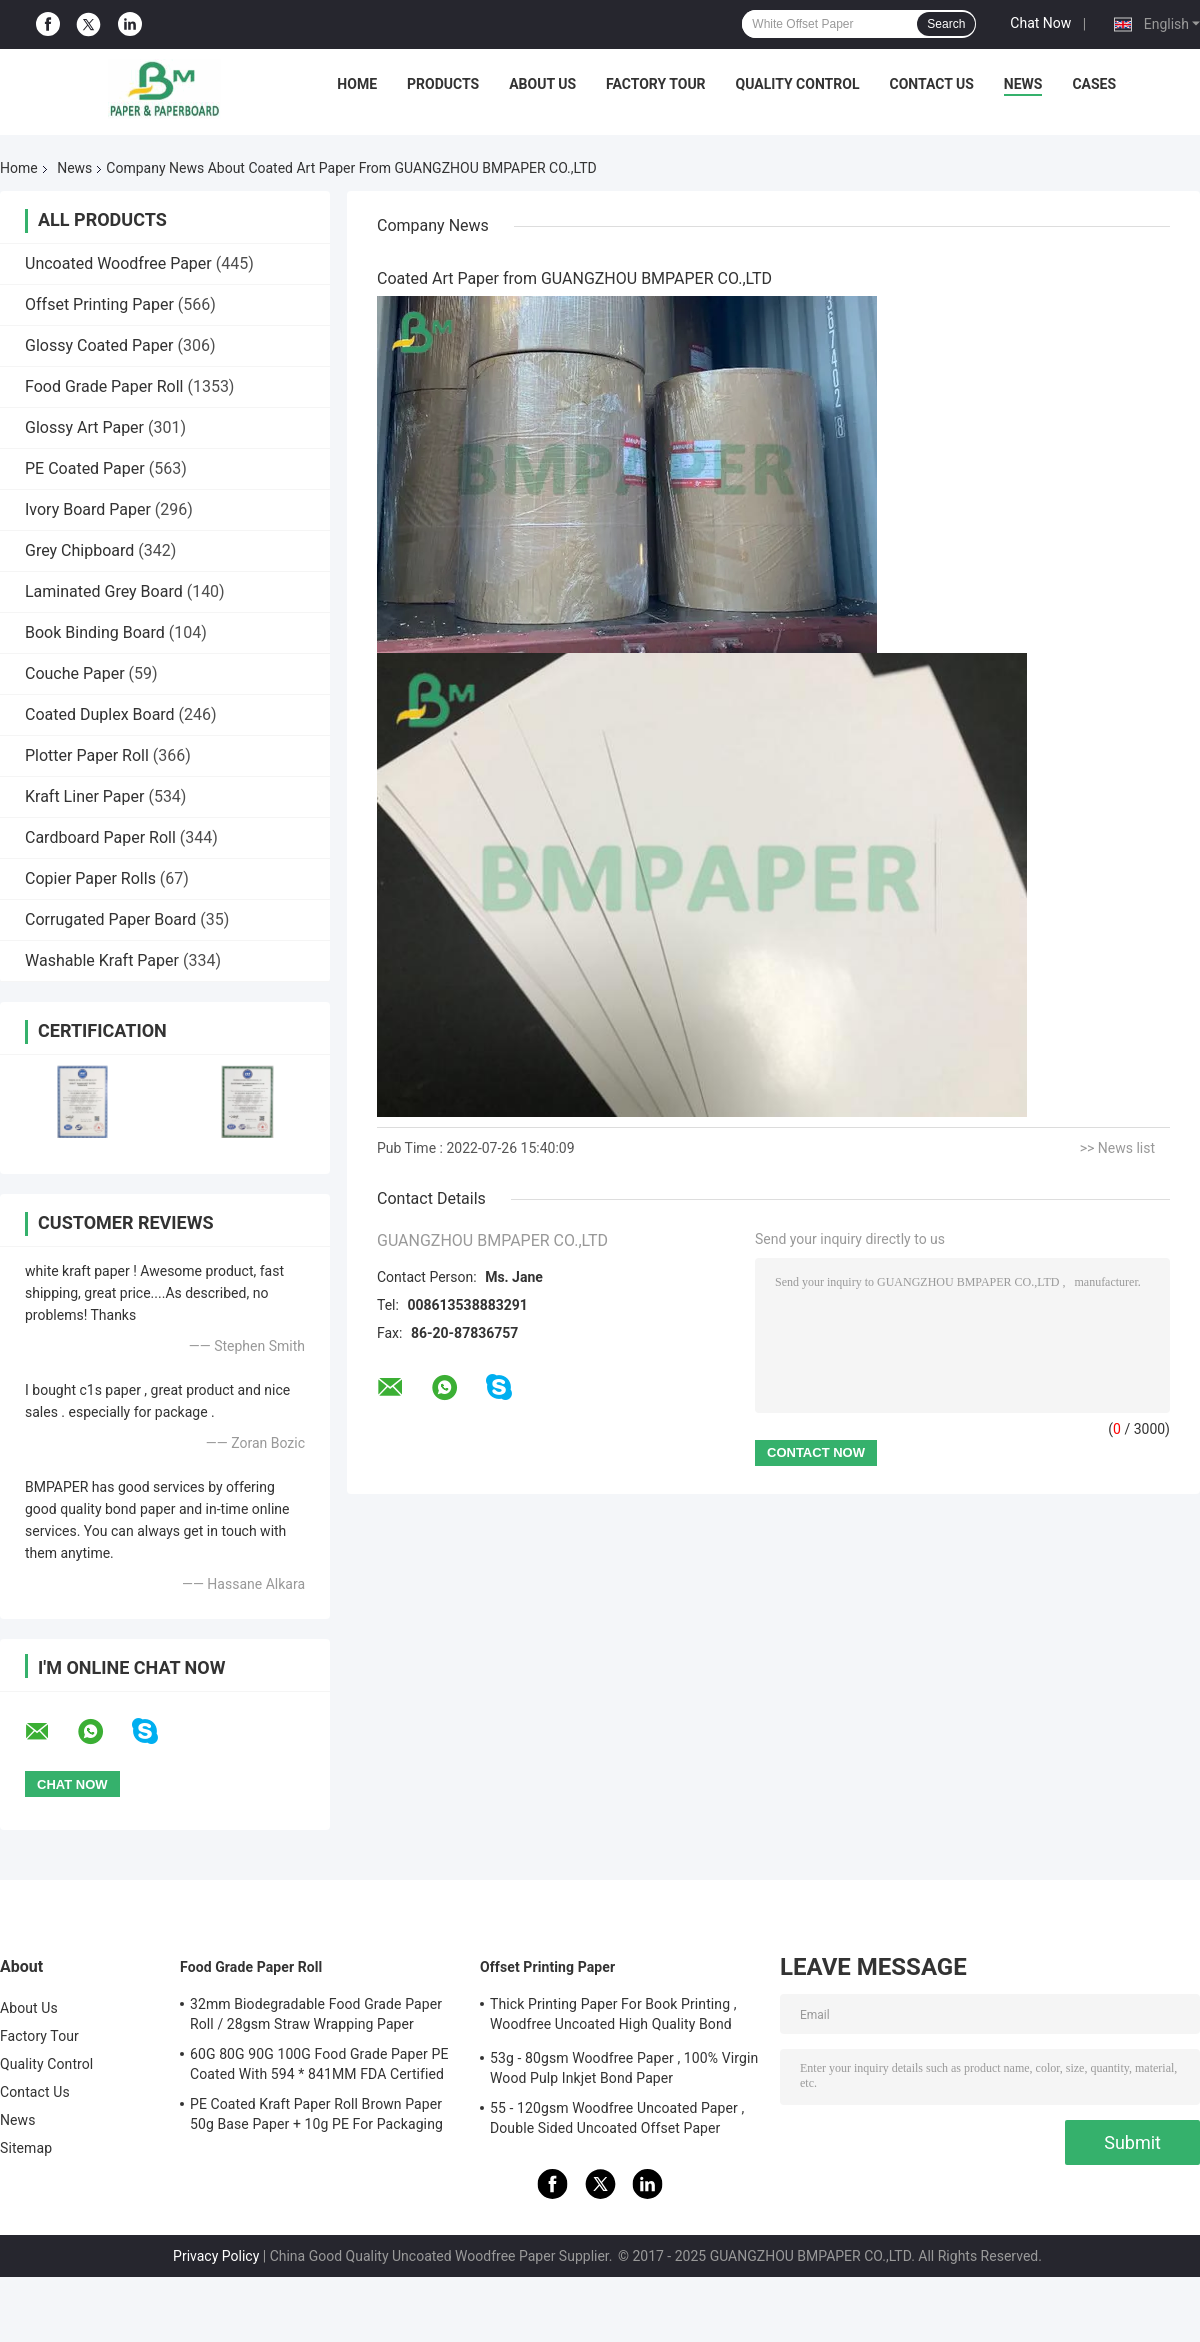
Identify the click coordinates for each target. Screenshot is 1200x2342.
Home (357, 84)
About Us (542, 84)
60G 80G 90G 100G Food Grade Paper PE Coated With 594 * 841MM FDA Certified (319, 2064)
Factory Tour (656, 84)
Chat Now (1040, 23)
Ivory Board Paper (88, 509)
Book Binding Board (95, 632)
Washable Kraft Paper (102, 960)
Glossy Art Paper (84, 427)
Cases (1094, 84)
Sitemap (26, 2148)
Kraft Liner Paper (84, 796)
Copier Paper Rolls (90, 878)
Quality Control (798, 84)
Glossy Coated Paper (99, 345)
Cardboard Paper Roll (100, 837)
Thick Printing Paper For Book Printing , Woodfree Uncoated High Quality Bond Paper (613, 2017)
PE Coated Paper (85, 468)
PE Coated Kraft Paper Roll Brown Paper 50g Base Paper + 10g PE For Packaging (316, 2114)
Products (443, 84)
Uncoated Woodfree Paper (118, 263)
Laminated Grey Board (104, 591)
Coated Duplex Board (100, 714)
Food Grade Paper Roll (104, 386)
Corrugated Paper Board (110, 919)
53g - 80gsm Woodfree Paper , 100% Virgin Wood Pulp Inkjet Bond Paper (624, 2068)
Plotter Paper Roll (87, 755)
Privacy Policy (216, 2256)
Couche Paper (75, 673)
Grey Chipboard (79, 550)
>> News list (1117, 1148)
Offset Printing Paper (99, 304)
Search (946, 24)
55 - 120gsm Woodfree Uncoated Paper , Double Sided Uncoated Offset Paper (617, 2118)
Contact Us (931, 84)
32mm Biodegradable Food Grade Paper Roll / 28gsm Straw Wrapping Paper (316, 2014)
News (1023, 84)
